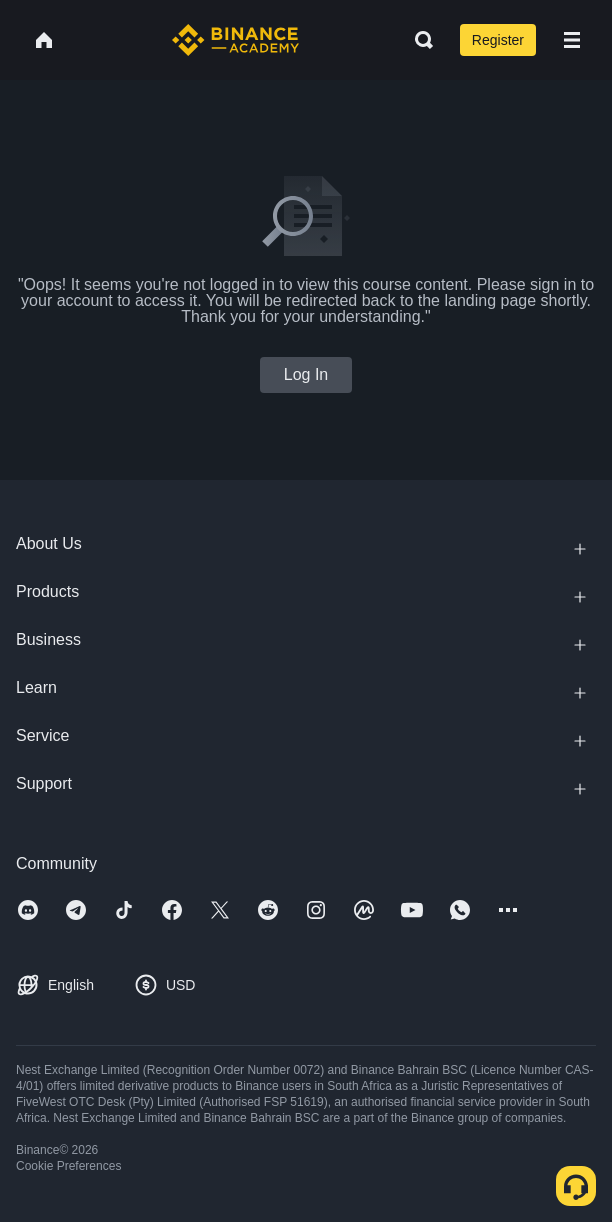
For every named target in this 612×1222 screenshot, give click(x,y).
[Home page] (235, 40)
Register (498, 40)
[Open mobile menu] (572, 40)
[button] (572, 40)
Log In (306, 374)
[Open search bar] (418, 40)
